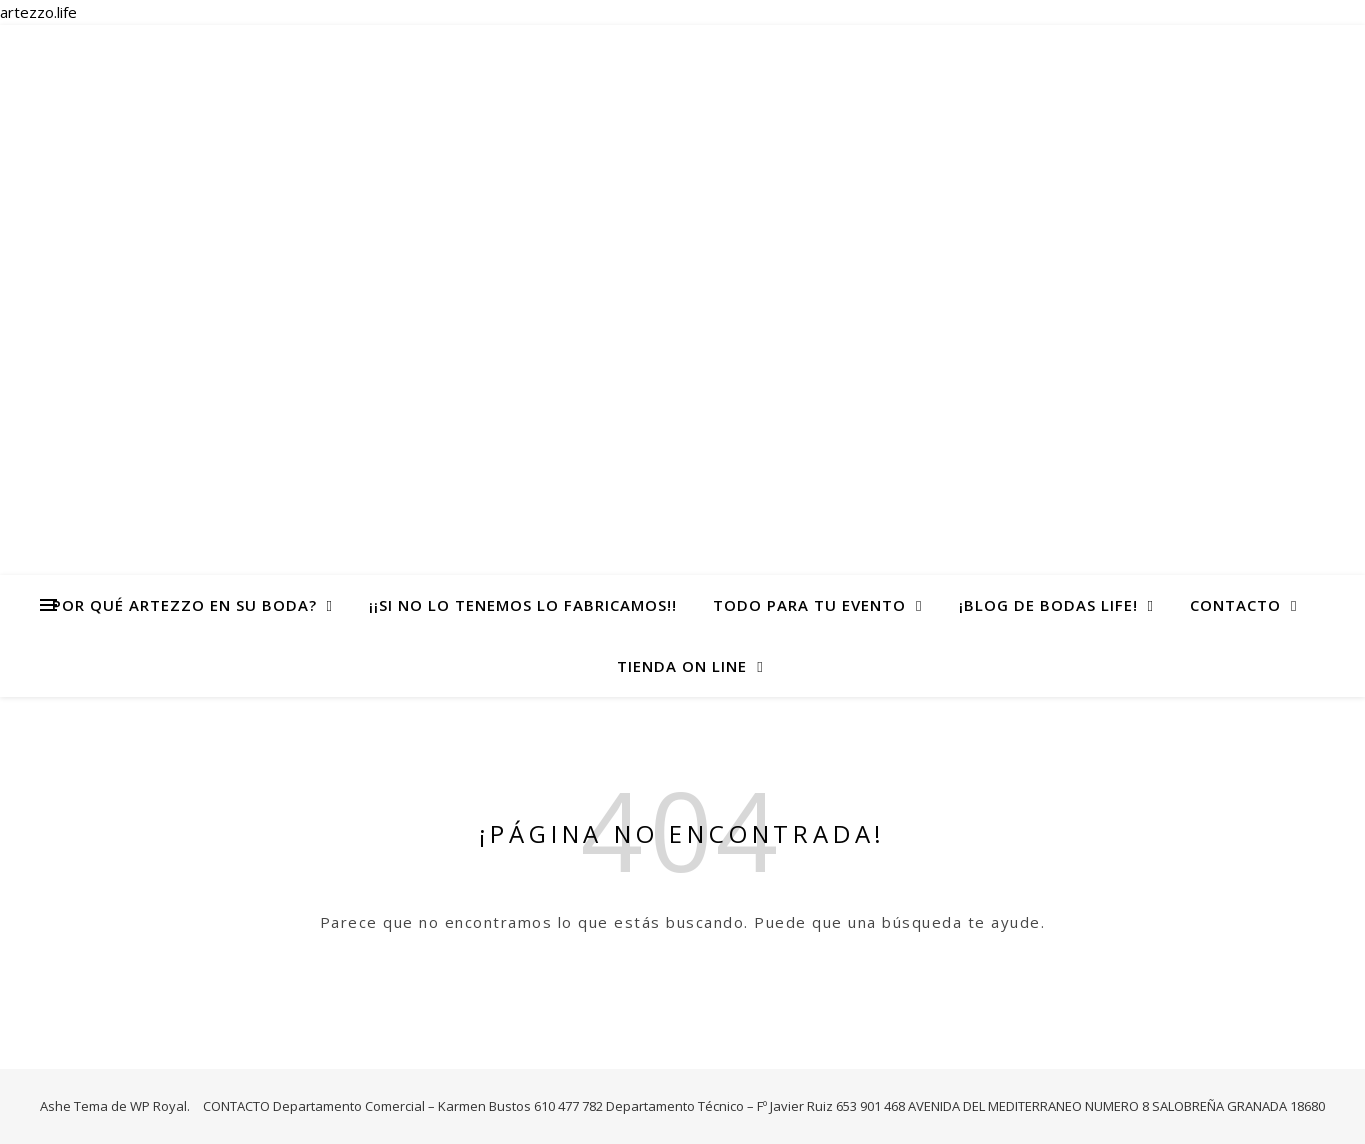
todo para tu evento (809, 605)
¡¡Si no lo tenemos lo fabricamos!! (523, 605)
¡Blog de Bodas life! (1048, 605)
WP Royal (158, 1106)
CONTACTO (1235, 605)
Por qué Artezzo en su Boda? (184, 605)
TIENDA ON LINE (682, 666)
